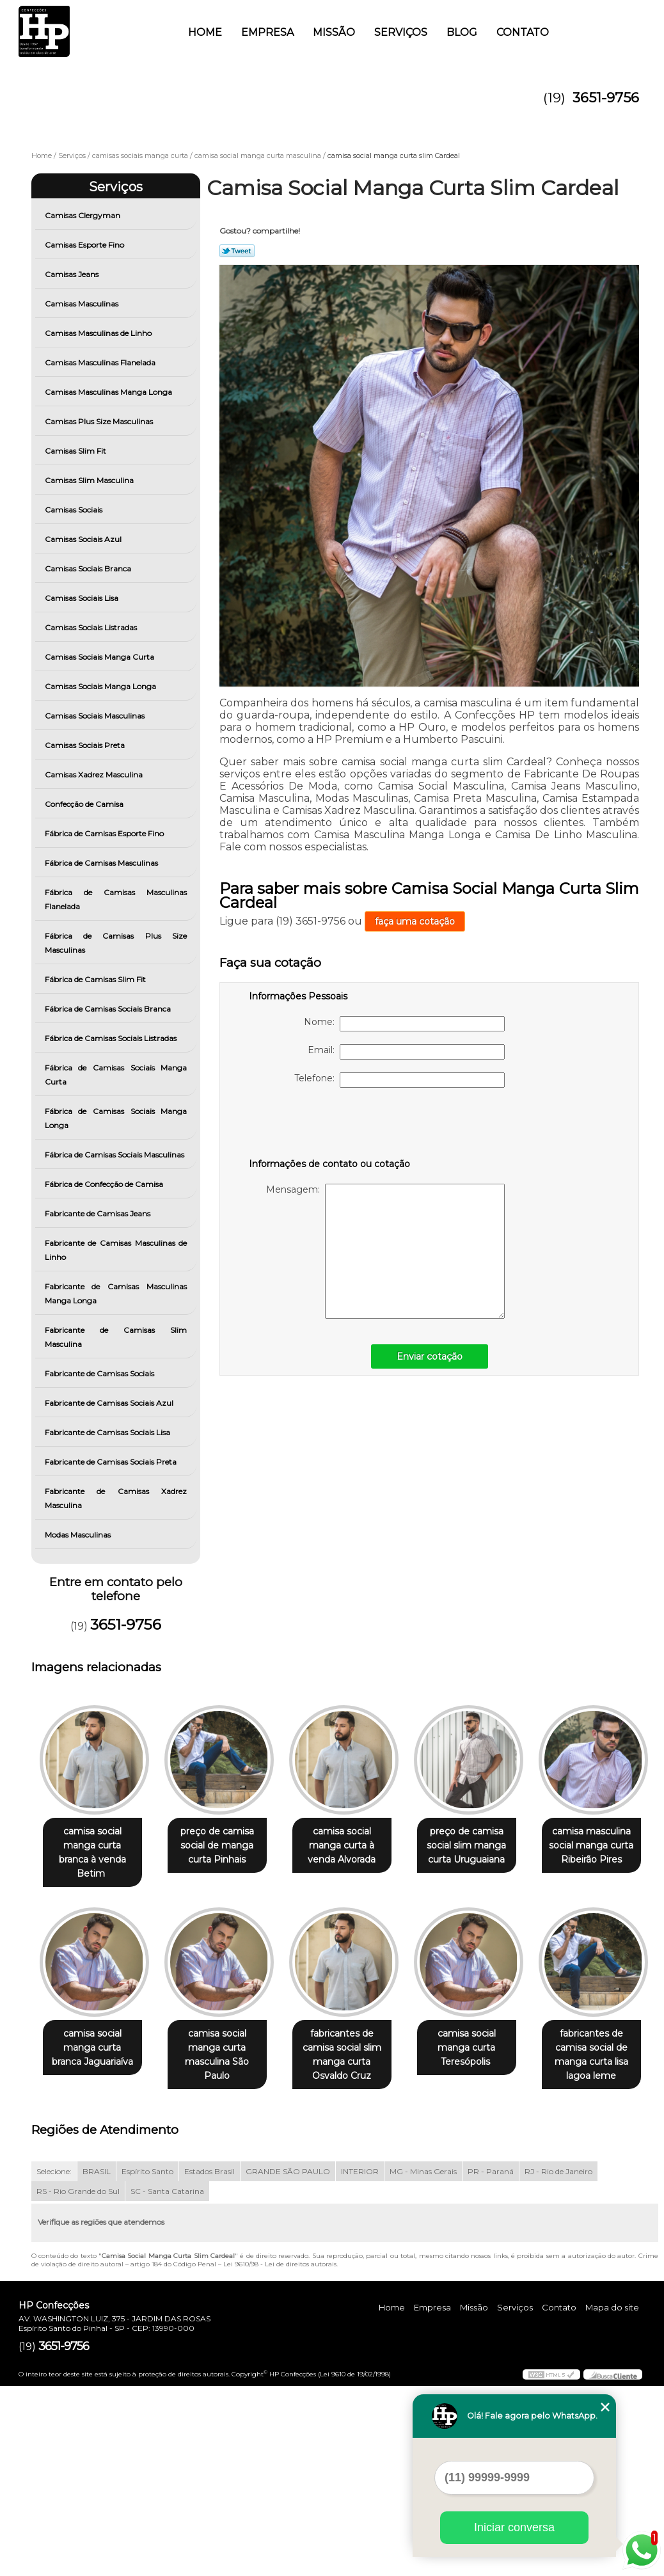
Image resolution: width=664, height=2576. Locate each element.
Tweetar (237, 250)
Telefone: (399, 1080)
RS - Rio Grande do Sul (78, 2381)
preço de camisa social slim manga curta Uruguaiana (484, 1846)
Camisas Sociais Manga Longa (101, 686)
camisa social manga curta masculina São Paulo (354, 2042)
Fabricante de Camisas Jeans (98, 1213)
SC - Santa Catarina (167, 2381)
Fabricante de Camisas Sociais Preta (111, 1462)
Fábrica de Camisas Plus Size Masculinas (116, 943)
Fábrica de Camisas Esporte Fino (105, 833)
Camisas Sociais (74, 509)
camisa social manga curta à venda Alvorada (354, 1846)
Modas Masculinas (79, 1534)
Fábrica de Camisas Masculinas (102, 863)
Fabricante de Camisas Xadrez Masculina (116, 1498)
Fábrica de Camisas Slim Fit (96, 979)
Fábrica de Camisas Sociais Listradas (111, 1038)
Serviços (400, 32)
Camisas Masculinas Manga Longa (109, 392)
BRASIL (97, 2361)
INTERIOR (360, 2361)
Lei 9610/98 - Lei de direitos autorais (279, 2454)
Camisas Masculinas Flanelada (101, 362)
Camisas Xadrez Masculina (95, 774)
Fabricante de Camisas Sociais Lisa (108, 1432)
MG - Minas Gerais (423, 2361)
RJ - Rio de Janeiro (558, 2361)
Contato (522, 32)
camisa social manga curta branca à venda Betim (94, 1846)
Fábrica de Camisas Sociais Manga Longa (116, 1118)
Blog (462, 32)
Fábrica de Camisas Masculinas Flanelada (116, 899)
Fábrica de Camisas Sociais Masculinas (115, 1154)
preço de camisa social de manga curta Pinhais (225, 1846)
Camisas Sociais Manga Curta (100, 657)
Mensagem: (385, 1251)
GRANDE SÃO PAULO (288, 2361)
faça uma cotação (415, 921)
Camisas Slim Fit (76, 451)
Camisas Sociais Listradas (92, 627)
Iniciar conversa (514, 2527)
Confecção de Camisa (85, 804)
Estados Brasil (209, 2361)
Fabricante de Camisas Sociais (100, 1373)
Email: (406, 1052)
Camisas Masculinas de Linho (99, 333)
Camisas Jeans (72, 274)
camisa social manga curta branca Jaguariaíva (224, 2035)
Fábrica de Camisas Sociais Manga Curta (116, 1074)
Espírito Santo (147, 2361)
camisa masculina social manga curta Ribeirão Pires (94, 2035)
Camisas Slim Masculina (90, 480)
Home (205, 32)
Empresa (267, 32)
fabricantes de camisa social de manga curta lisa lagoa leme (225, 2244)
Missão (334, 32)
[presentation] (330, 1125)
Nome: (404, 1023)
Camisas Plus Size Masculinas (100, 421)
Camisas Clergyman (83, 215)
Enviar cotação (429, 1356)
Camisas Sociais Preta (86, 745)
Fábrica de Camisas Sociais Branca (109, 1009)
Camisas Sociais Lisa (82, 598)
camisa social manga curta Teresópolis (95, 2237)
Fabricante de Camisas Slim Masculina (116, 1337)
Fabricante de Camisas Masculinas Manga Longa (116, 1293)
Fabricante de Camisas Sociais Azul (110, 1403)
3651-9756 (606, 98)
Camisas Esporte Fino (85, 245)
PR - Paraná (491, 2361)
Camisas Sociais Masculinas (95, 715)
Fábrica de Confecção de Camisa (105, 1184)
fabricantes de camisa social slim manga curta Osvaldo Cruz (484, 2042)
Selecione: (54, 2361)
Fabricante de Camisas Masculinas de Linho (116, 1250)
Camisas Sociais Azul (84, 539)
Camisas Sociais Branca (89, 568)
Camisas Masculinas (82, 303)
